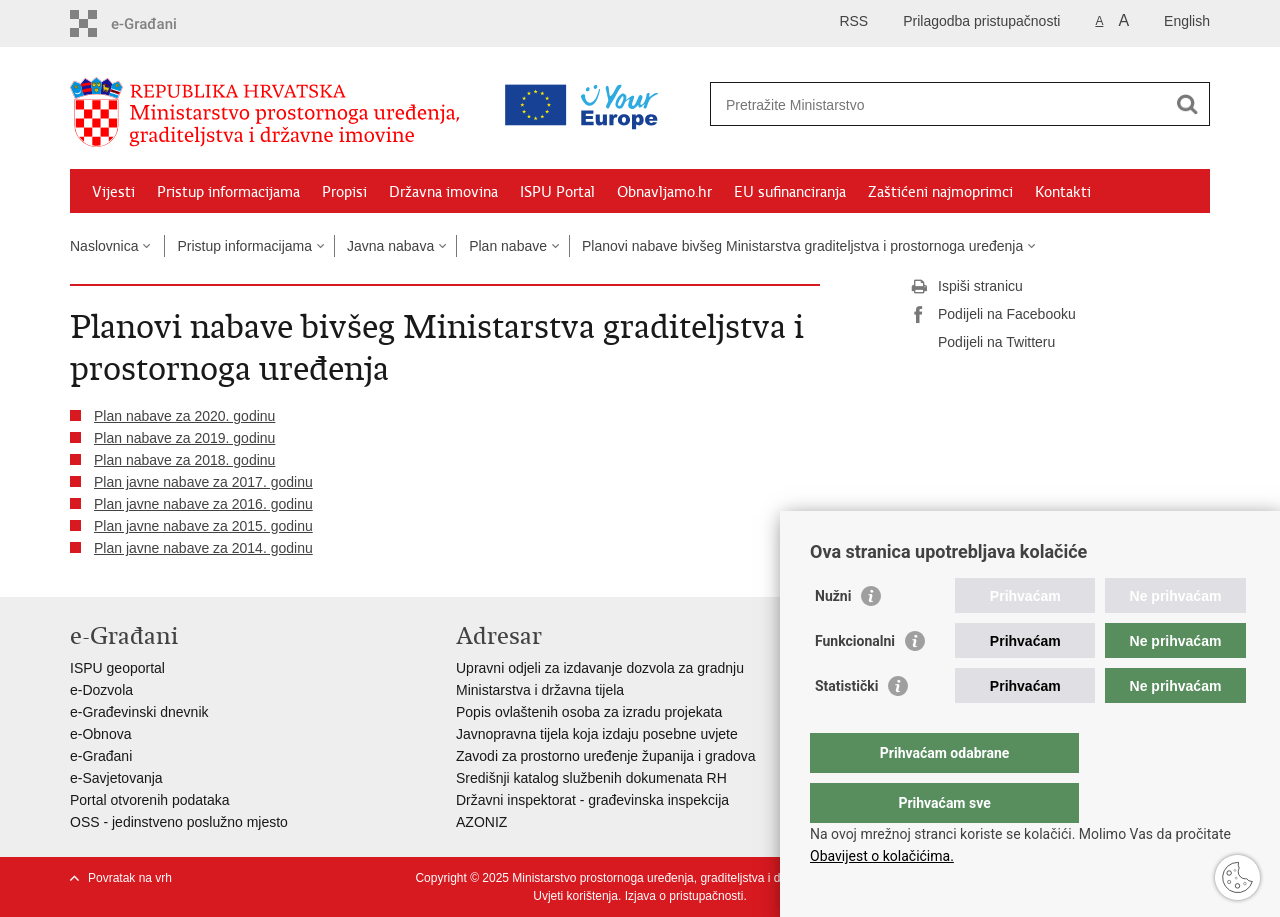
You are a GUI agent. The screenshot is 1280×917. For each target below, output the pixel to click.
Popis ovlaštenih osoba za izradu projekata (589, 712)
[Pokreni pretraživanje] (1187, 104)
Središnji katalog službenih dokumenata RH (591, 778)
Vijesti (113, 192)
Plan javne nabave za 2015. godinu (203, 526)
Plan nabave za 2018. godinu (184, 460)
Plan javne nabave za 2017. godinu (203, 482)
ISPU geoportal (117, 668)
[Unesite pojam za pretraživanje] (873, 104)
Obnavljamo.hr (664, 192)
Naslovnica (104, 246)
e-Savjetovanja (116, 778)
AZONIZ (481, 822)
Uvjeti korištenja (575, 896)
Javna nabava (390, 246)
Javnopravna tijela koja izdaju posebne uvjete (597, 734)
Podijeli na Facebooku (993, 315)
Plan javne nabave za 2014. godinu (203, 548)
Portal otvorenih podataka (150, 800)
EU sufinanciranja (790, 192)
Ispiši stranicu (966, 287)
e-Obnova (100, 734)
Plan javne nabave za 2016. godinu (203, 504)
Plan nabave (508, 246)
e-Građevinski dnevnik (139, 712)
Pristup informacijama (228, 192)
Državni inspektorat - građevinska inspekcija (592, 800)
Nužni (833, 636)
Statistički (846, 726)
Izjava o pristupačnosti (684, 896)
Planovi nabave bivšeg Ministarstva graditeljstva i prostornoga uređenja (802, 246)
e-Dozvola (101, 690)
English (1187, 21)
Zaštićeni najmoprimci (940, 192)
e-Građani (101, 756)
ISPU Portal (557, 192)
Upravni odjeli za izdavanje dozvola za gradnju (600, 668)
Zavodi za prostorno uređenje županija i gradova (606, 756)
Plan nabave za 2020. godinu (184, 416)
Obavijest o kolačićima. (882, 856)
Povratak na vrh (130, 878)
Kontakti (1063, 192)
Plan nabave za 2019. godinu (184, 438)
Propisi (344, 192)
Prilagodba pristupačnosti (981, 21)
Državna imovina (443, 192)
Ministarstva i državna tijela (540, 690)
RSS (853, 21)
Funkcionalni (855, 681)
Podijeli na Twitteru (982, 343)
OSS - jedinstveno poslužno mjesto (179, 822)
